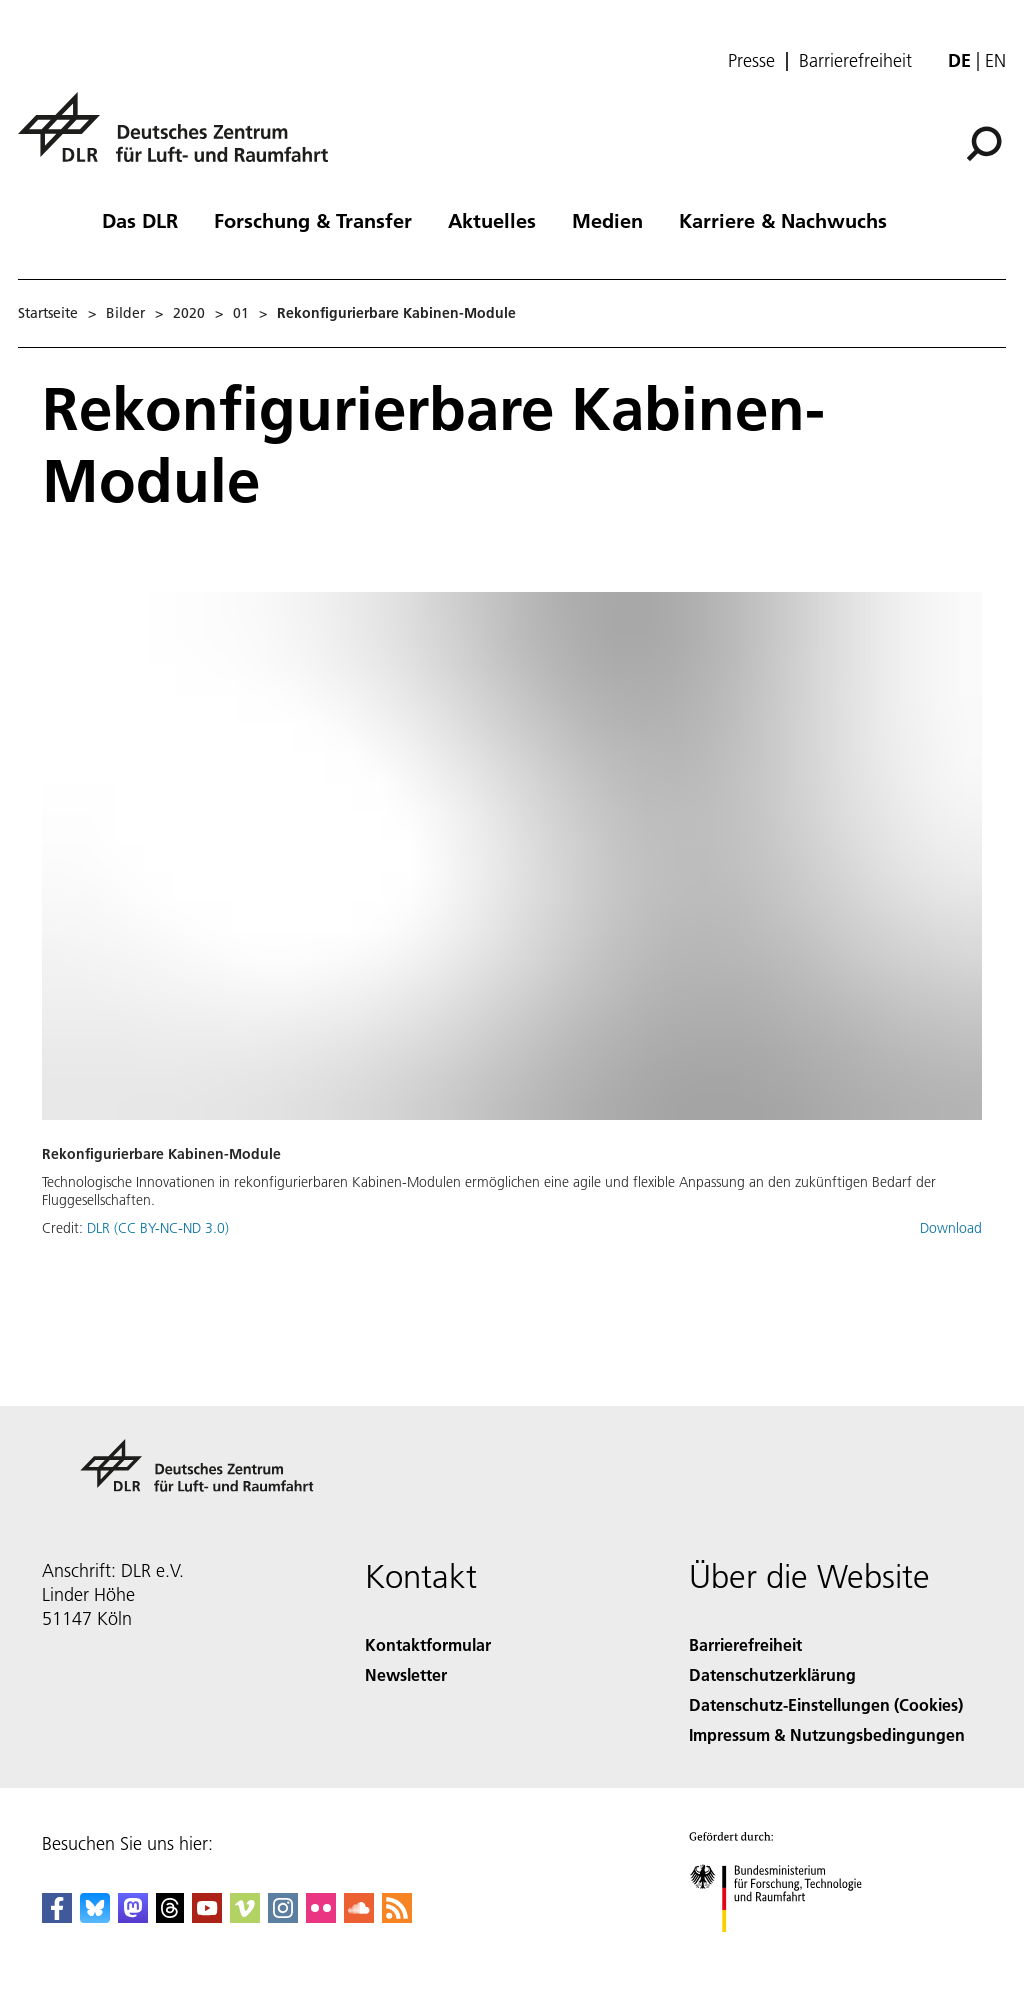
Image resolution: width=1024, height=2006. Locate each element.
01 (241, 313)
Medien (607, 220)
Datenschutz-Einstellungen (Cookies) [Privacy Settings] (826, 1704)
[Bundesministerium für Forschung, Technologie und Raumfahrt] (786, 1949)
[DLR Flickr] (321, 1916)
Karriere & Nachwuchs (783, 220)
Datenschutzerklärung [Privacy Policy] (772, 1674)
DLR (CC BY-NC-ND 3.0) (158, 1228)
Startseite (48, 313)
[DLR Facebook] (57, 1916)
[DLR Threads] (170, 1916)
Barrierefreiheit (855, 61)
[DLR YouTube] (207, 1916)
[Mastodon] (133, 1916)
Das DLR (140, 220)
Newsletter (406, 1674)
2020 (189, 313)
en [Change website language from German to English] (995, 60)
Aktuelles (492, 220)
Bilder (125, 313)
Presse (751, 61)
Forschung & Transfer (313, 220)
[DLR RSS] (397, 1916)
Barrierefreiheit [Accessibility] (745, 1644)
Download (951, 1228)
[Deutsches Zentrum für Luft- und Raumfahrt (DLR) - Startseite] (181, 138)
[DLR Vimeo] (245, 1916)
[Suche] (984, 144)
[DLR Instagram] (283, 1916)
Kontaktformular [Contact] (428, 1644)
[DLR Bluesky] (95, 1916)
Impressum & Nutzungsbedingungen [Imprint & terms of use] (827, 1734)
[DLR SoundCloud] (359, 1916)
